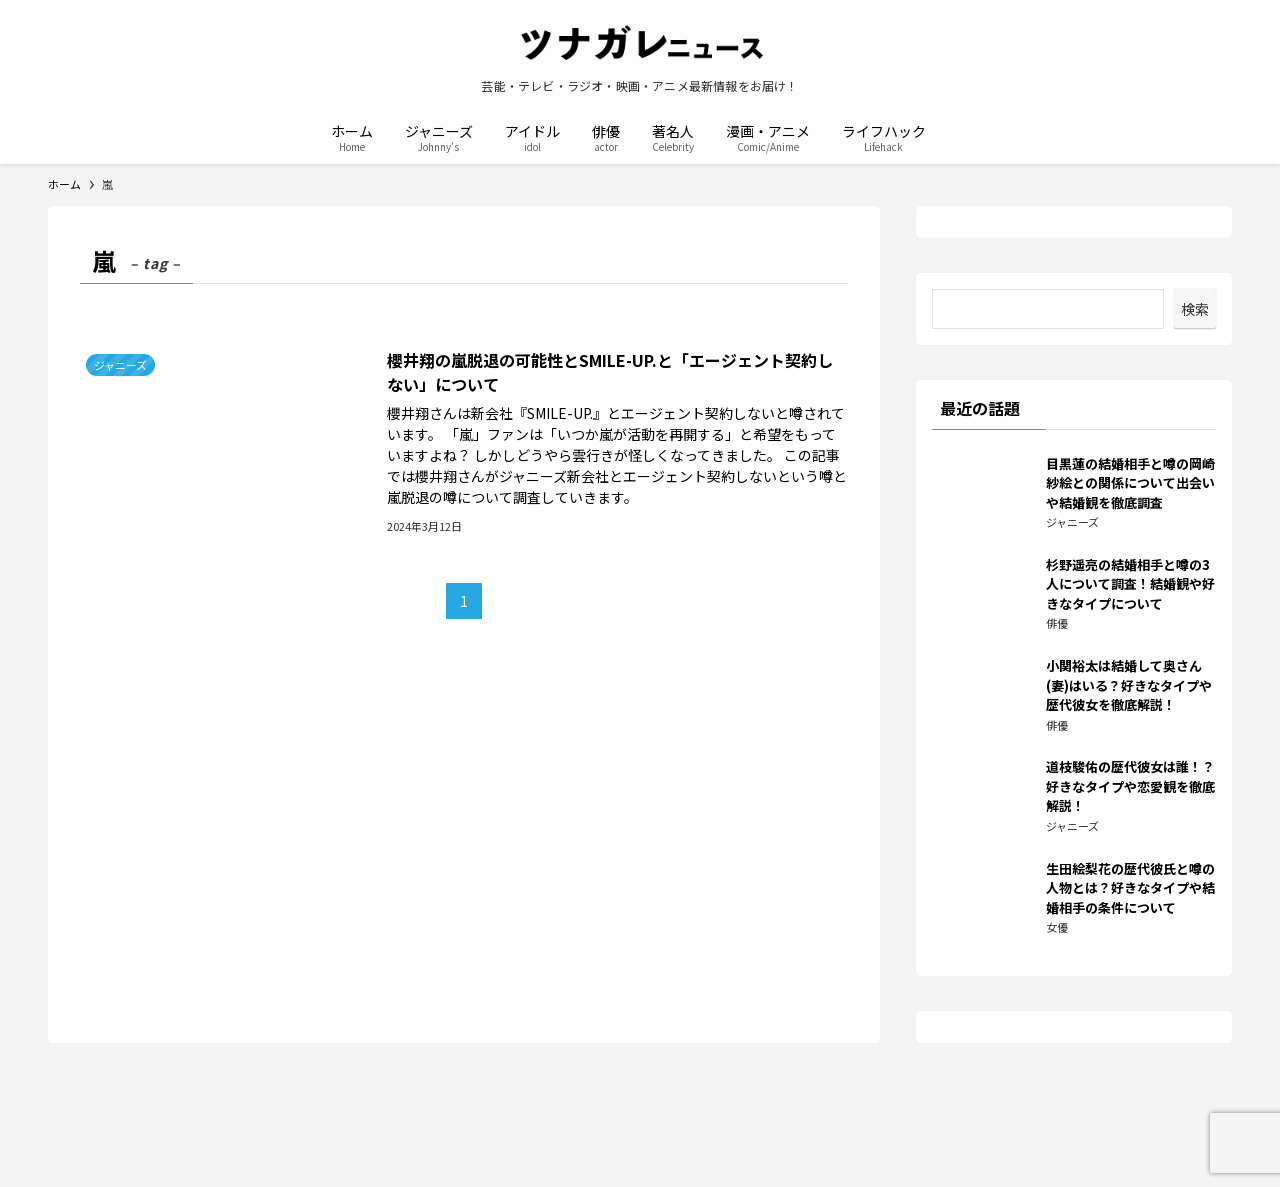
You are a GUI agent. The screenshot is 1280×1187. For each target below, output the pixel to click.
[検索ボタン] (954, 136)
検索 (1195, 309)
